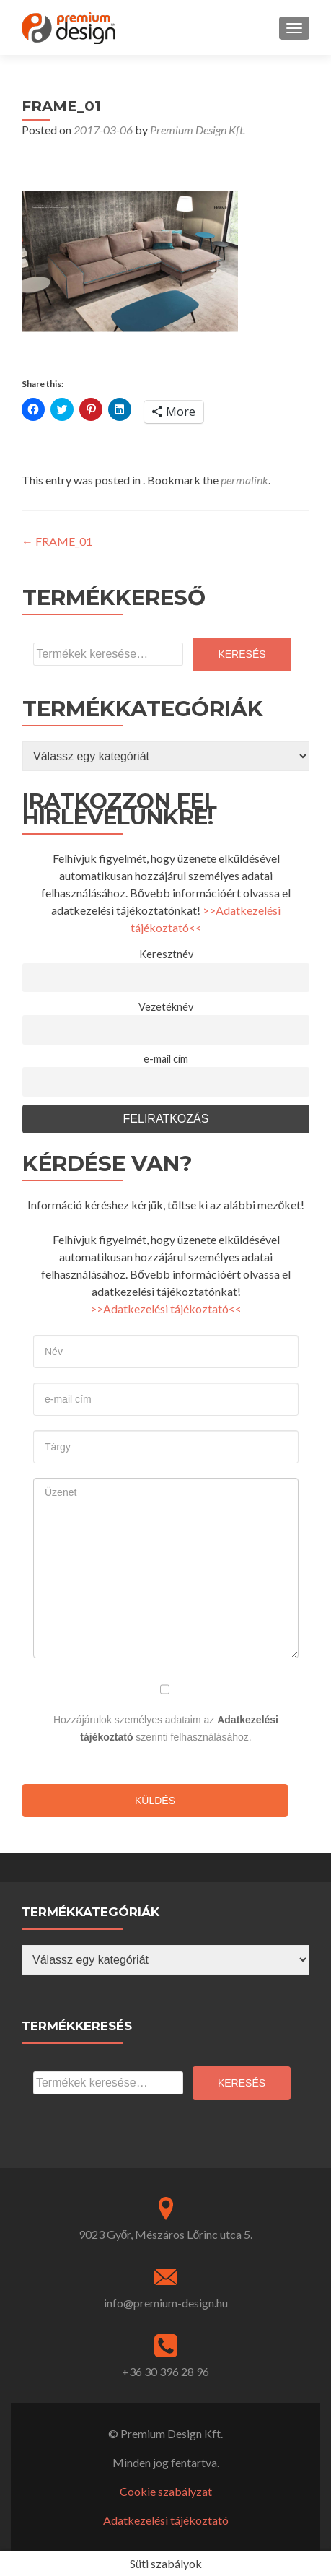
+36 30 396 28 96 (165, 2371)
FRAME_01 (57, 541)
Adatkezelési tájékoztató (166, 2520)
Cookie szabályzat (166, 2491)
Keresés (241, 654)
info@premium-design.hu (166, 2303)
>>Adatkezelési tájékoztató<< (166, 1308)
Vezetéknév (165, 1007)
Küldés (155, 1800)
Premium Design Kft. (197, 129)
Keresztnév (166, 954)
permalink (244, 480)
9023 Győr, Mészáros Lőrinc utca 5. (166, 2234)
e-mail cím (166, 1059)
